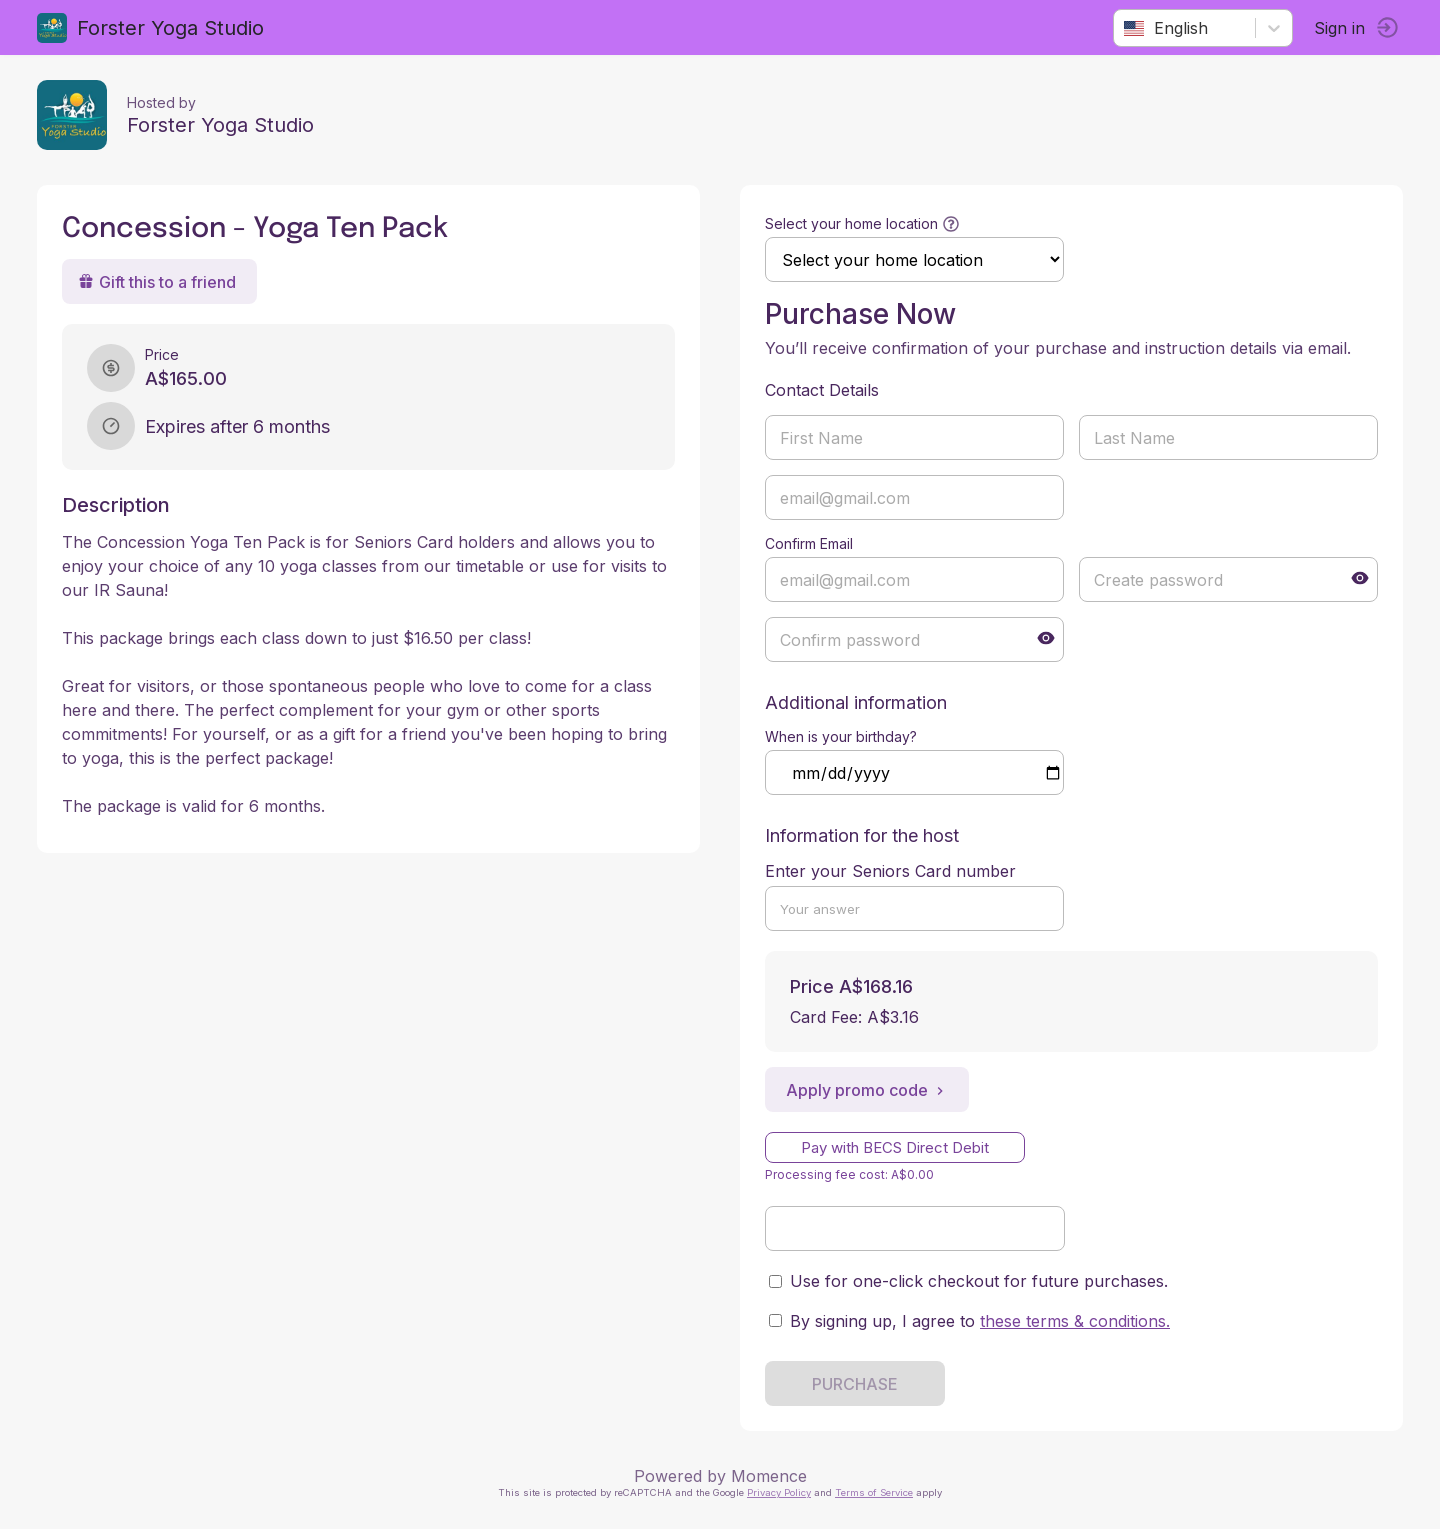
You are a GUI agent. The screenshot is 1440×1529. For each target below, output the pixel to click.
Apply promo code (867, 1090)
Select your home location (851, 223)
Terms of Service (874, 1492)
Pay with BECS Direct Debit (895, 1147)
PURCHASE (855, 1384)
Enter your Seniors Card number (890, 871)
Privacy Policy (779, 1492)
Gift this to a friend (160, 282)
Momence (769, 1476)
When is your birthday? (841, 736)
